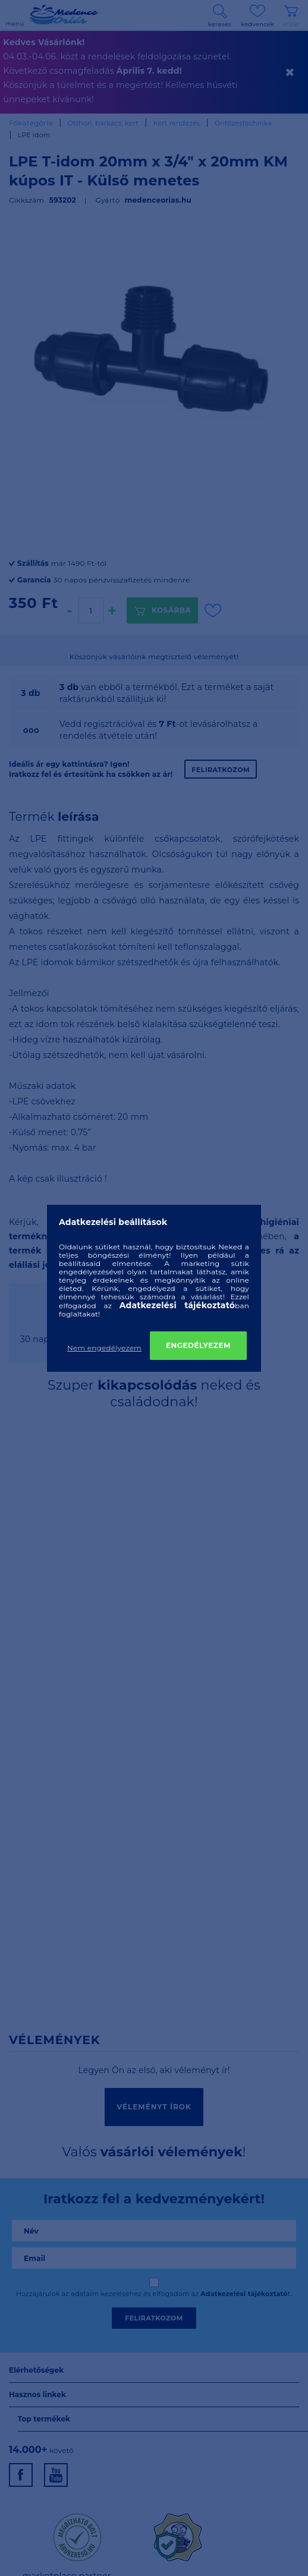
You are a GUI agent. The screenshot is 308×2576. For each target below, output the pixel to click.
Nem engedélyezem (104, 1347)
